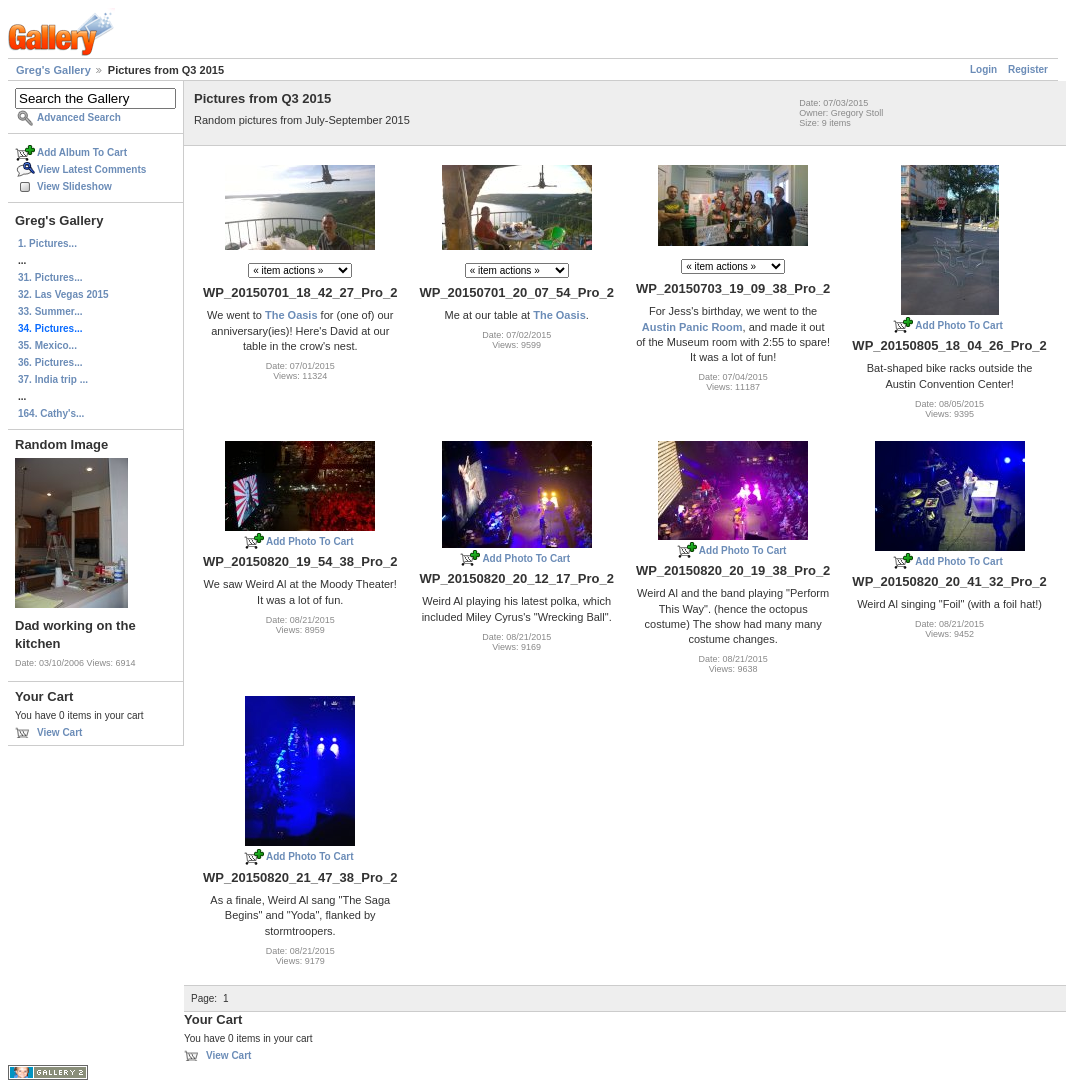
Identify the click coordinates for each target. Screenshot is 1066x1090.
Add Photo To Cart (959, 325)
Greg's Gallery (53, 70)
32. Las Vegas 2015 (63, 294)
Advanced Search (79, 117)
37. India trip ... (53, 379)
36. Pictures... (50, 362)
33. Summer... (50, 311)
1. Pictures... (47, 243)
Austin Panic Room (692, 327)
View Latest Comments (91, 169)
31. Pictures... (50, 277)
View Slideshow (74, 186)
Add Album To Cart (82, 152)
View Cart (59, 732)
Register (1028, 69)
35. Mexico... (47, 345)
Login (983, 69)
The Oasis (291, 315)
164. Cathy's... (51, 413)
